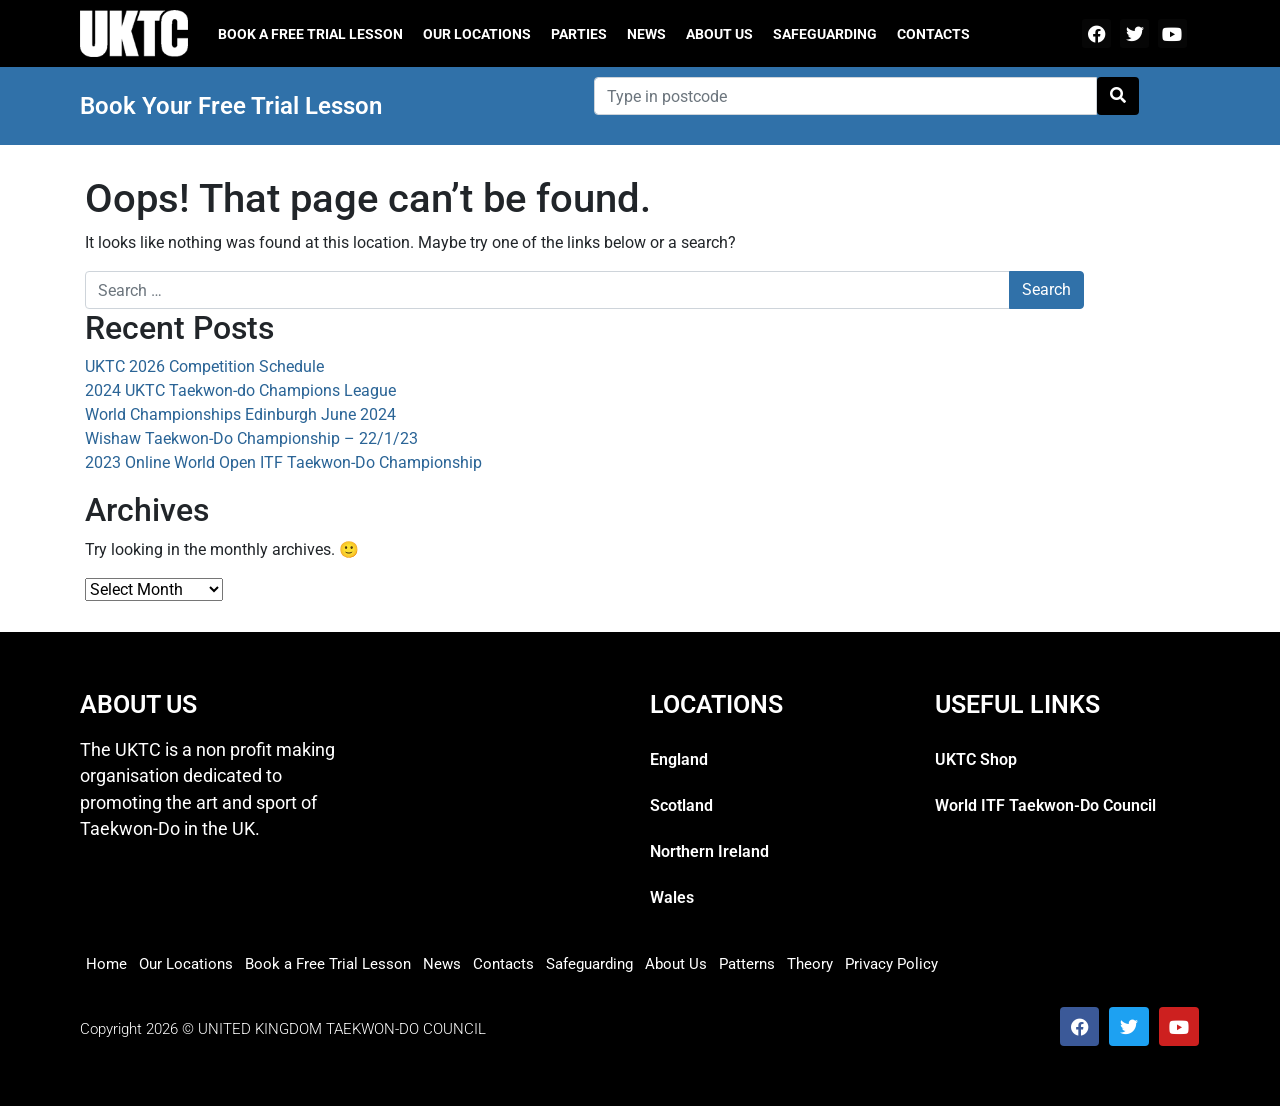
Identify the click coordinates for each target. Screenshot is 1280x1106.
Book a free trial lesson (310, 34)
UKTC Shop (976, 759)
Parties (579, 34)
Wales (672, 897)
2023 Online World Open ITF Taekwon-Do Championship (283, 462)
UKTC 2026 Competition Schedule (204, 366)
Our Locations (477, 34)
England (679, 759)
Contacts (933, 34)
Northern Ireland (709, 851)
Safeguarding (825, 34)
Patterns (747, 964)
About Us (719, 34)
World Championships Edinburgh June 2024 (240, 414)
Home (106, 964)
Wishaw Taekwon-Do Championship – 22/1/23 (251, 438)
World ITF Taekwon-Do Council (1045, 805)
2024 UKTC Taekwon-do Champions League (240, 390)
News (646, 34)
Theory (810, 964)
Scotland (681, 805)
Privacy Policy (891, 964)
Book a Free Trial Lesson (328, 964)
